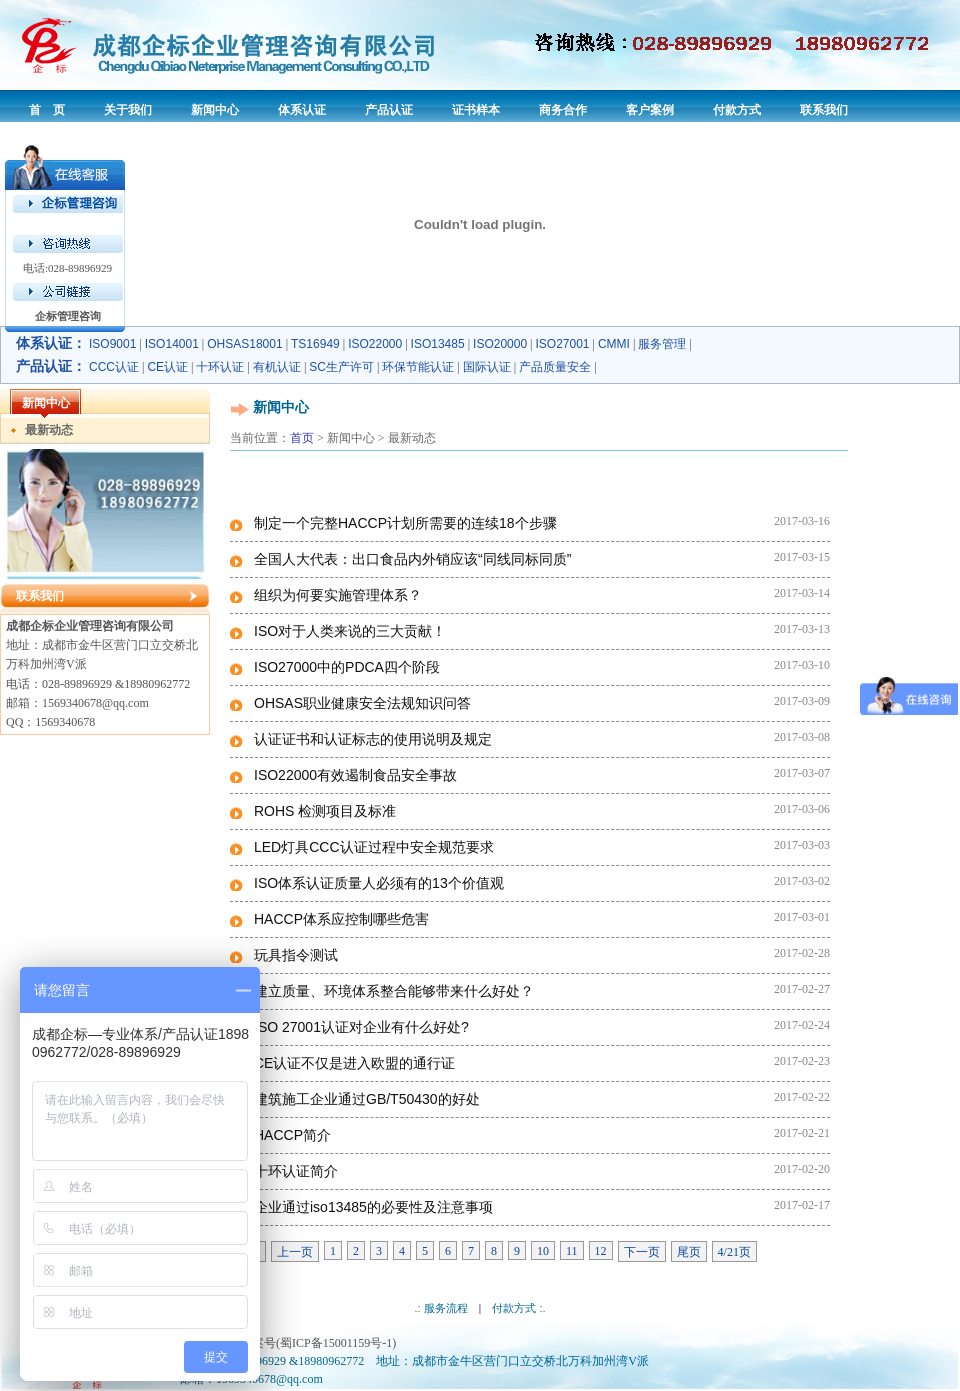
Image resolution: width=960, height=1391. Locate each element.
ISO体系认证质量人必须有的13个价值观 (379, 883)
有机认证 (277, 367)
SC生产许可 (341, 367)
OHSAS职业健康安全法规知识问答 (362, 703)
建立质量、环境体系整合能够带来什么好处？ (394, 991)
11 (572, 1251)
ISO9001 (112, 344)
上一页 (295, 1252)
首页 (302, 438)
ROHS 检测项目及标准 (325, 811)
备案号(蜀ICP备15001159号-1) (318, 1343)
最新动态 (49, 430)
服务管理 (662, 344)
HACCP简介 (292, 1135)
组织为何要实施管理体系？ (338, 595)
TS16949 (315, 344)
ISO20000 (500, 344)
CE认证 (167, 367)
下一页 (642, 1252)
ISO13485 (438, 344)
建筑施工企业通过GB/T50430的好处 (367, 1099)
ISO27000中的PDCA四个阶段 (347, 667)
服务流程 (446, 1308)
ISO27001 (563, 344)
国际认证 (487, 367)
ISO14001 (172, 344)
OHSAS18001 (244, 344)
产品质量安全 (555, 367)
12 (601, 1251)
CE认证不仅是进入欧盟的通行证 (354, 1063)
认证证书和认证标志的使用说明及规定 (373, 739)
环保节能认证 (418, 367)
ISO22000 (375, 344)
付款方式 (514, 1308)
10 (543, 1251)
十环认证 (220, 367)
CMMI (614, 344)
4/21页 (734, 1252)
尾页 (689, 1252)
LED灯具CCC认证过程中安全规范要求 (374, 847)
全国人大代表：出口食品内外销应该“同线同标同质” (412, 559)
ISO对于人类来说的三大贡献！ (350, 631)
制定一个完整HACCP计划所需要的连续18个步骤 (405, 523)
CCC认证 (114, 367)
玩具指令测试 (296, 955)
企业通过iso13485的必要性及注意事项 (373, 1207)
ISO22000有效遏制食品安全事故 (355, 775)
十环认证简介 (296, 1171)
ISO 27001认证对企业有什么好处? (361, 1027)
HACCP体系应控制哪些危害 (341, 919)
